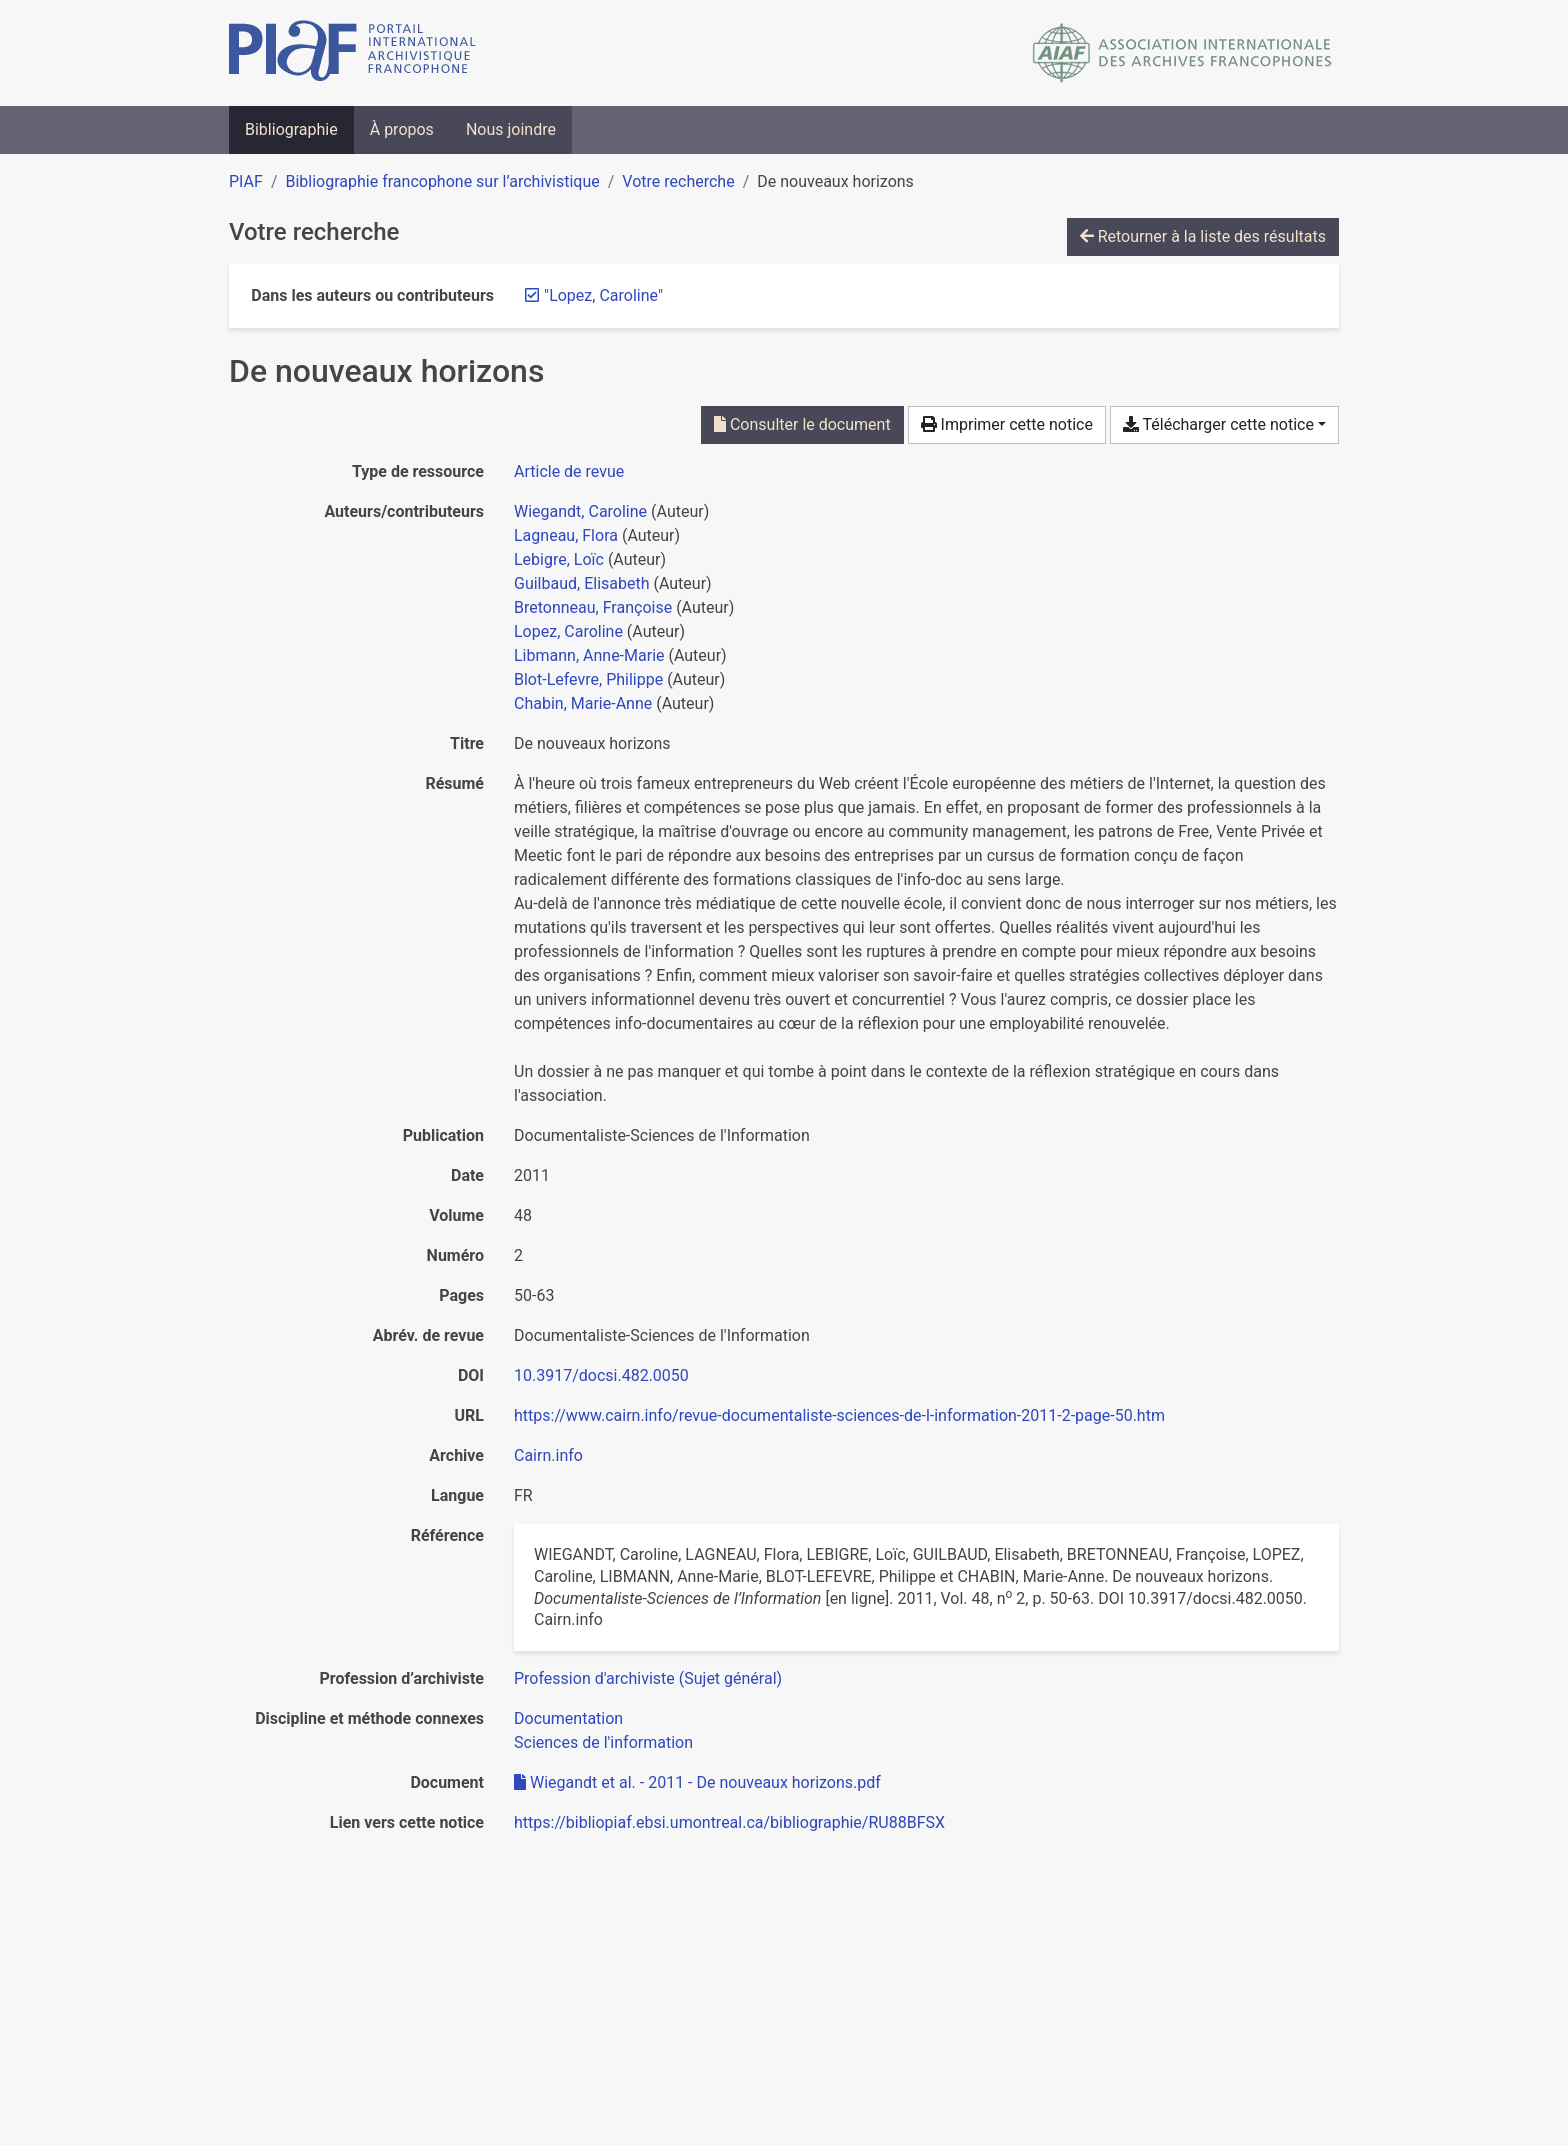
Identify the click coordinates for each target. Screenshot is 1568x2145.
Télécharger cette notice (1218, 424)
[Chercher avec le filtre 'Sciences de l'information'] (603, 1742)
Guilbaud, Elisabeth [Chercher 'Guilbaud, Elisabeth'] (582, 583)
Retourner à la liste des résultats (1203, 236)
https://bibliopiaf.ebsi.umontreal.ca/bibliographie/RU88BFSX (729, 1822)
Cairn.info (548, 1455)
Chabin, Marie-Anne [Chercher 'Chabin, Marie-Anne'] (583, 703)
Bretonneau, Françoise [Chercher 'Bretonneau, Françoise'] (593, 607)
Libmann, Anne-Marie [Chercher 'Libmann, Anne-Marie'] (589, 655)
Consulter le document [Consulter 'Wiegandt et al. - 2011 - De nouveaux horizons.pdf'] (802, 424)
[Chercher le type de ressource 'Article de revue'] (569, 471)
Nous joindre (511, 129)
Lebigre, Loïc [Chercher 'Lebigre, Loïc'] (559, 559)
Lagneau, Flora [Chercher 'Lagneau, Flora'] (566, 535)
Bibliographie (291, 129)
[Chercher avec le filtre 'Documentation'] (568, 1718)
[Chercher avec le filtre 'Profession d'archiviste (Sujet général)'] (648, 1678)
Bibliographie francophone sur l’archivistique (442, 181)
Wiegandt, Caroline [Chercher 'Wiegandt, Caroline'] (580, 511)
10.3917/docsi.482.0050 (601, 1375)
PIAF (246, 181)
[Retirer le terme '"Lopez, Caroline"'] (603, 295)
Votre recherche (678, 181)
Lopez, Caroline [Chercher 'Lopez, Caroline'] (568, 631)
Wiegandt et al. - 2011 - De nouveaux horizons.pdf (697, 1782)
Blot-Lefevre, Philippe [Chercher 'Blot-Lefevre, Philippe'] (588, 679)
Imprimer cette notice (1007, 424)
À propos (402, 129)
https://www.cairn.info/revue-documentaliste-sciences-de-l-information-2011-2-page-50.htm (839, 1415)
